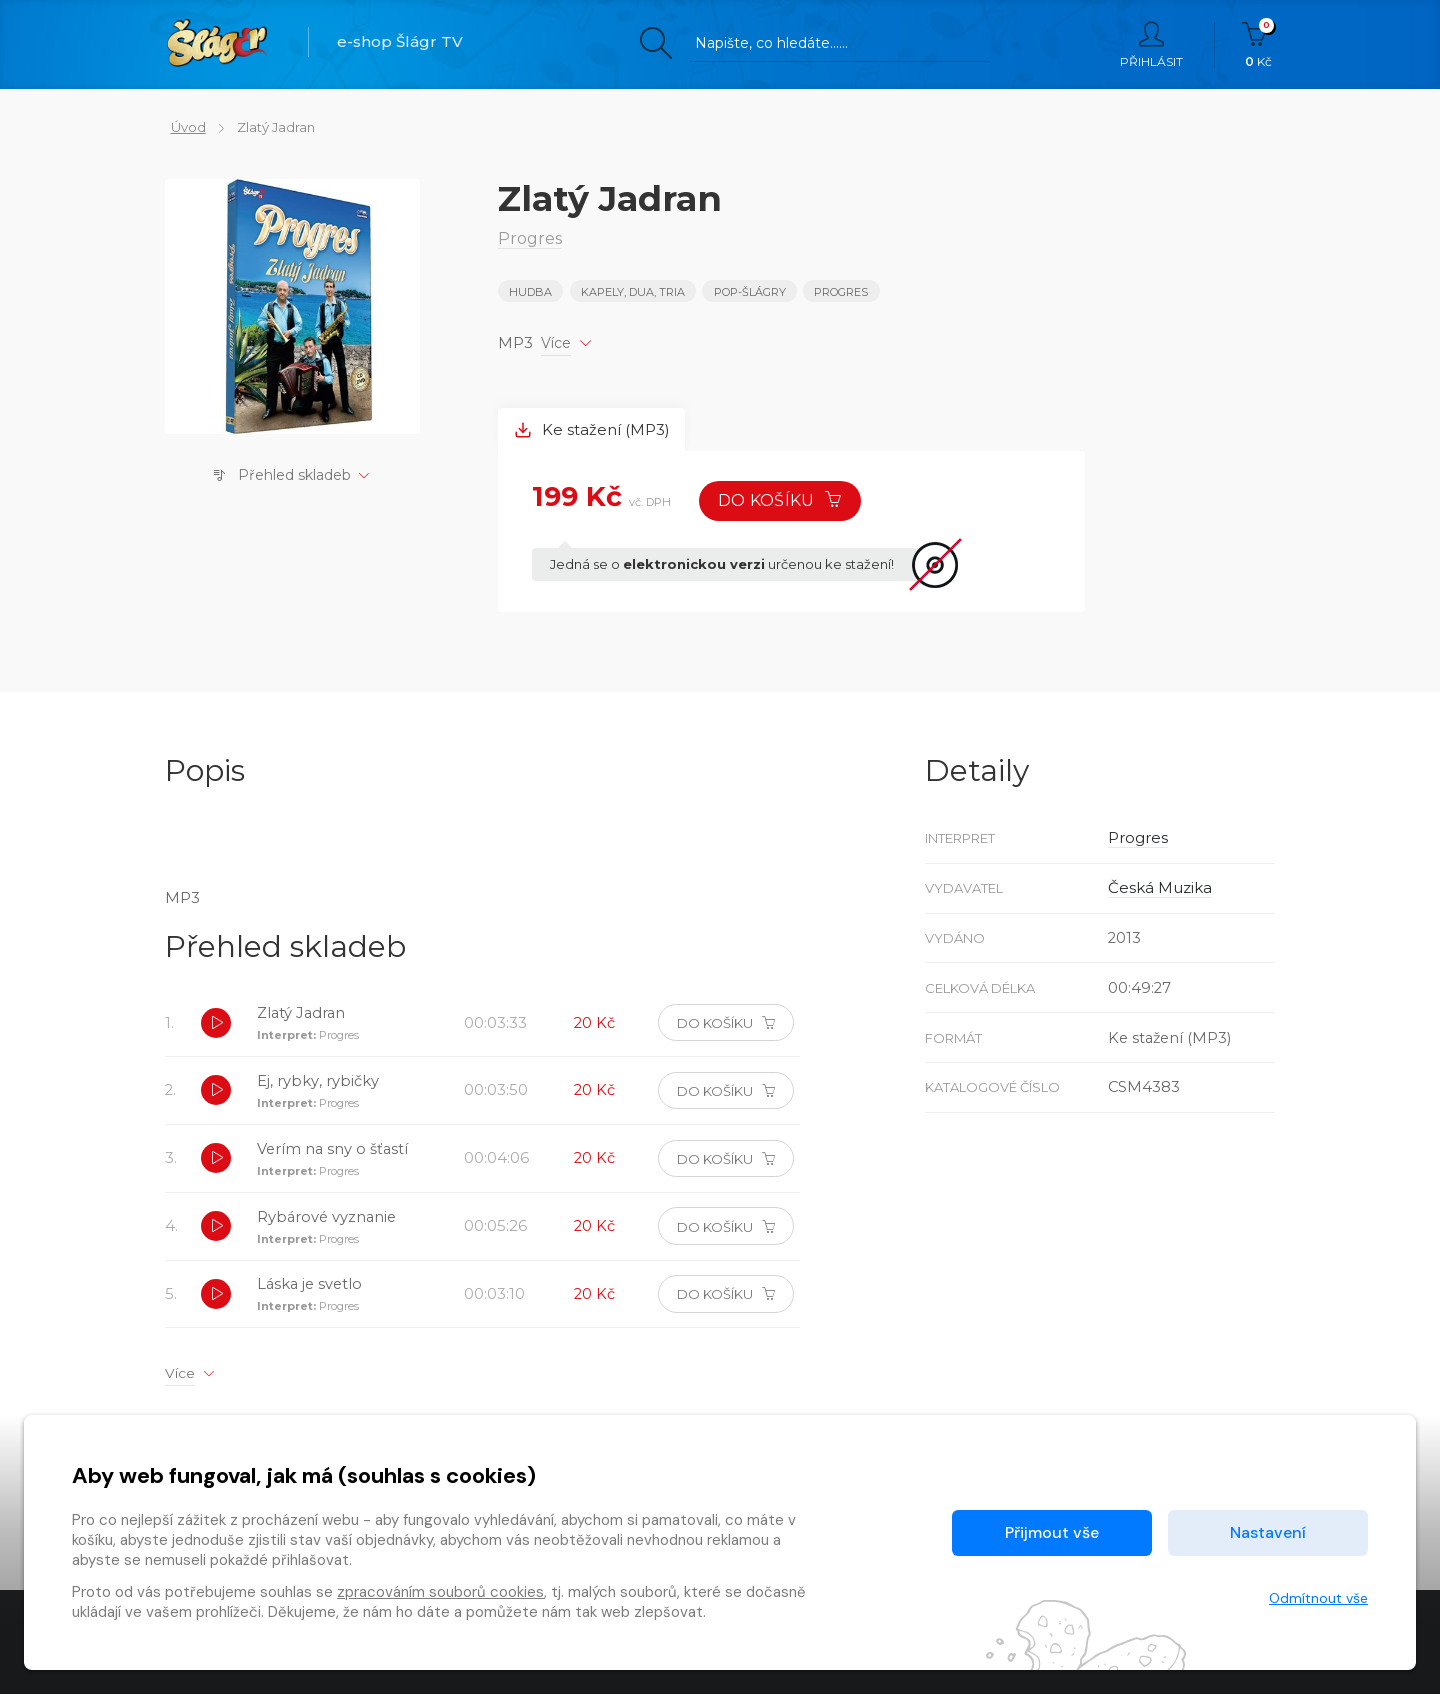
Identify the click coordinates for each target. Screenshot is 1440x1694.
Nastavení (1268, 1532)
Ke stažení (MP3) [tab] (594, 428)
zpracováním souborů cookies (440, 1592)
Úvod (182, 127)
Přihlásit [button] (1151, 45)
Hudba (530, 292)
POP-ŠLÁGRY (751, 292)
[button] (217, 1027)
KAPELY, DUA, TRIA (634, 292)
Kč (1258, 45)
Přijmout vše (1052, 1532)
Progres (844, 292)
